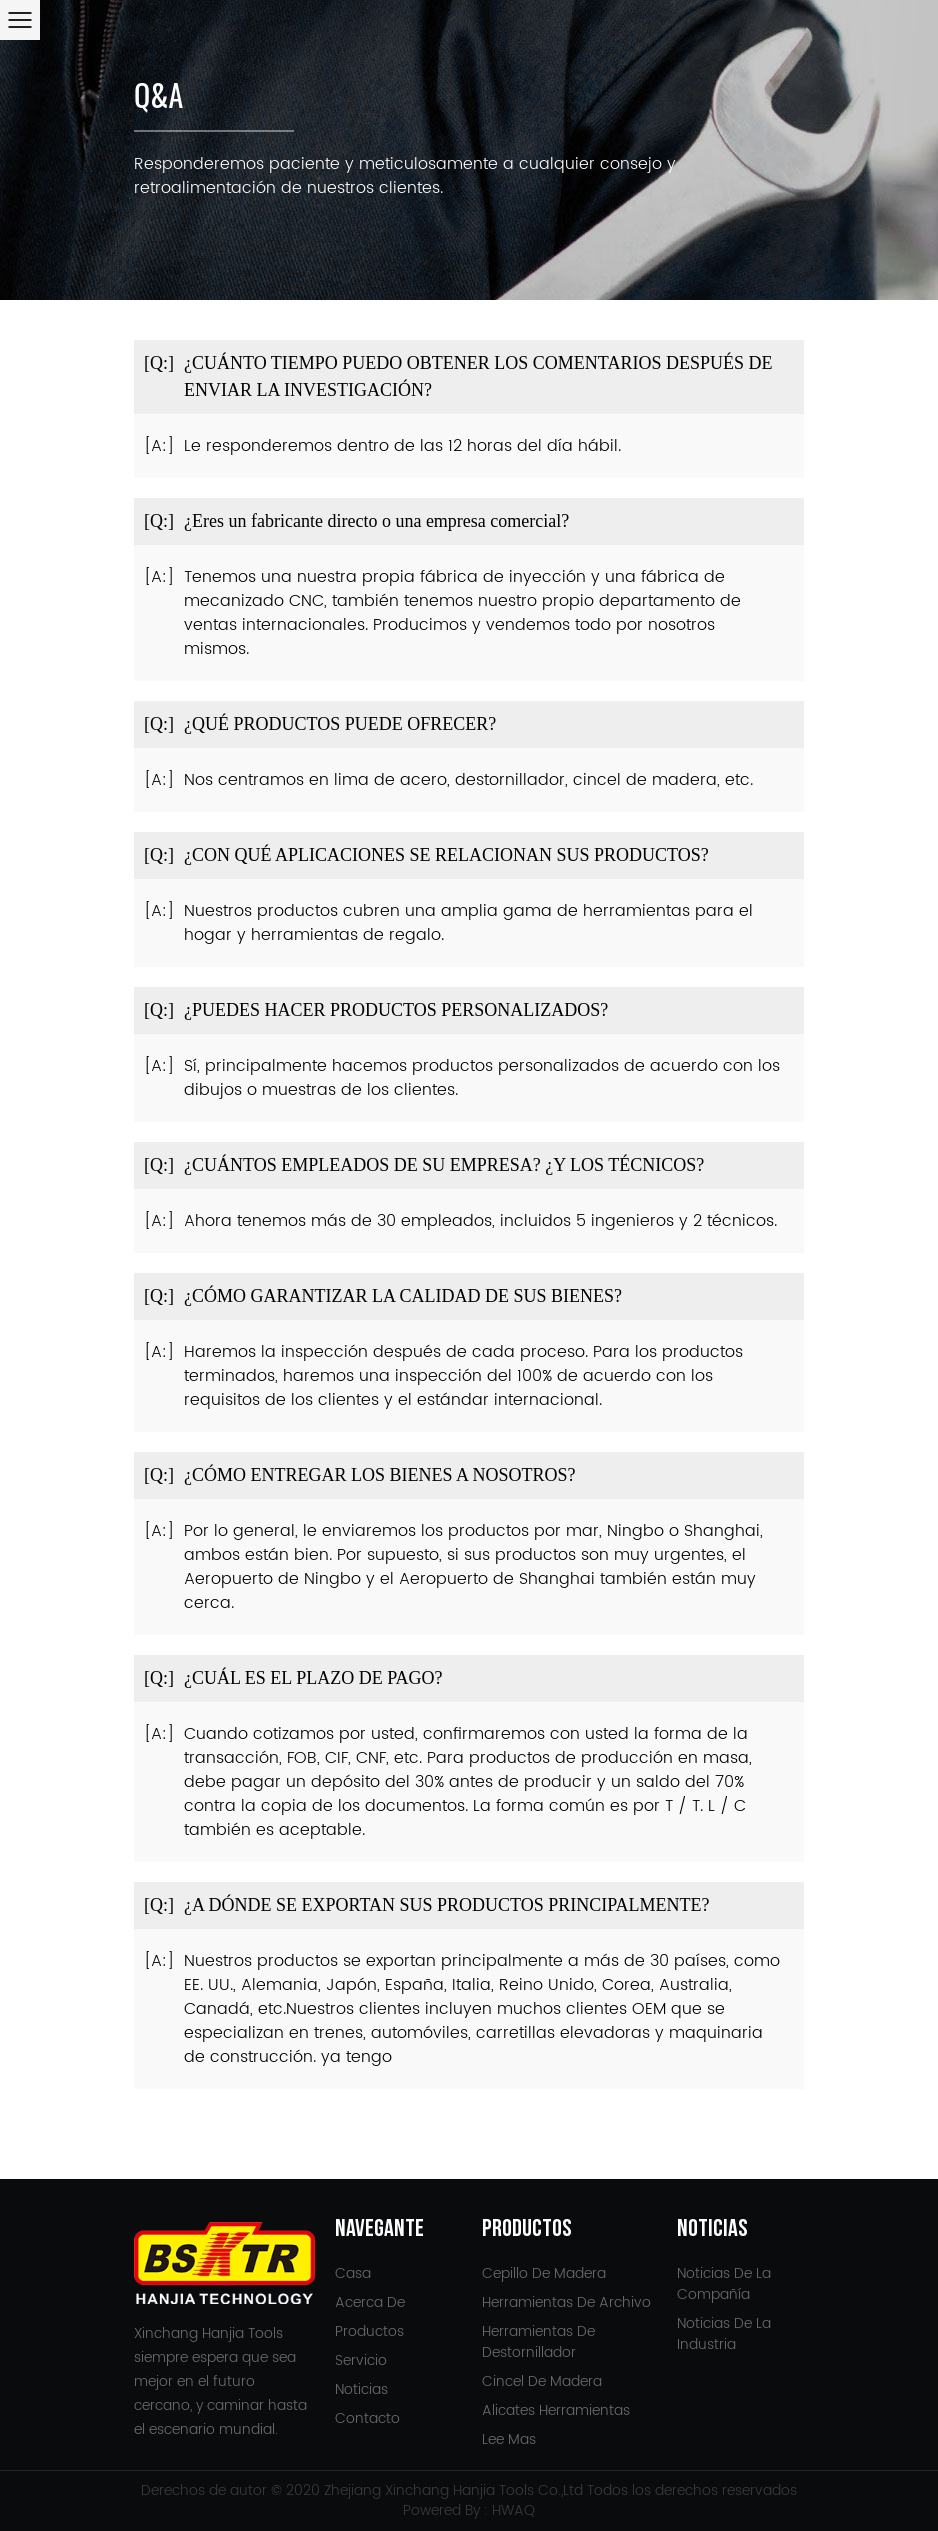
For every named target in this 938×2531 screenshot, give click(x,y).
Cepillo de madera (544, 2273)
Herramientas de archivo (566, 2302)
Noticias (361, 2389)
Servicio (361, 2360)
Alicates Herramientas (556, 2410)
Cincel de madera (542, 2381)
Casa (353, 2273)
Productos (369, 2331)
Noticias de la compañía (724, 2284)
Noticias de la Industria (724, 2334)
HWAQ (513, 2510)
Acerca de (370, 2302)
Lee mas (509, 2439)
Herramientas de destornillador (538, 2342)
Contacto (367, 2418)
